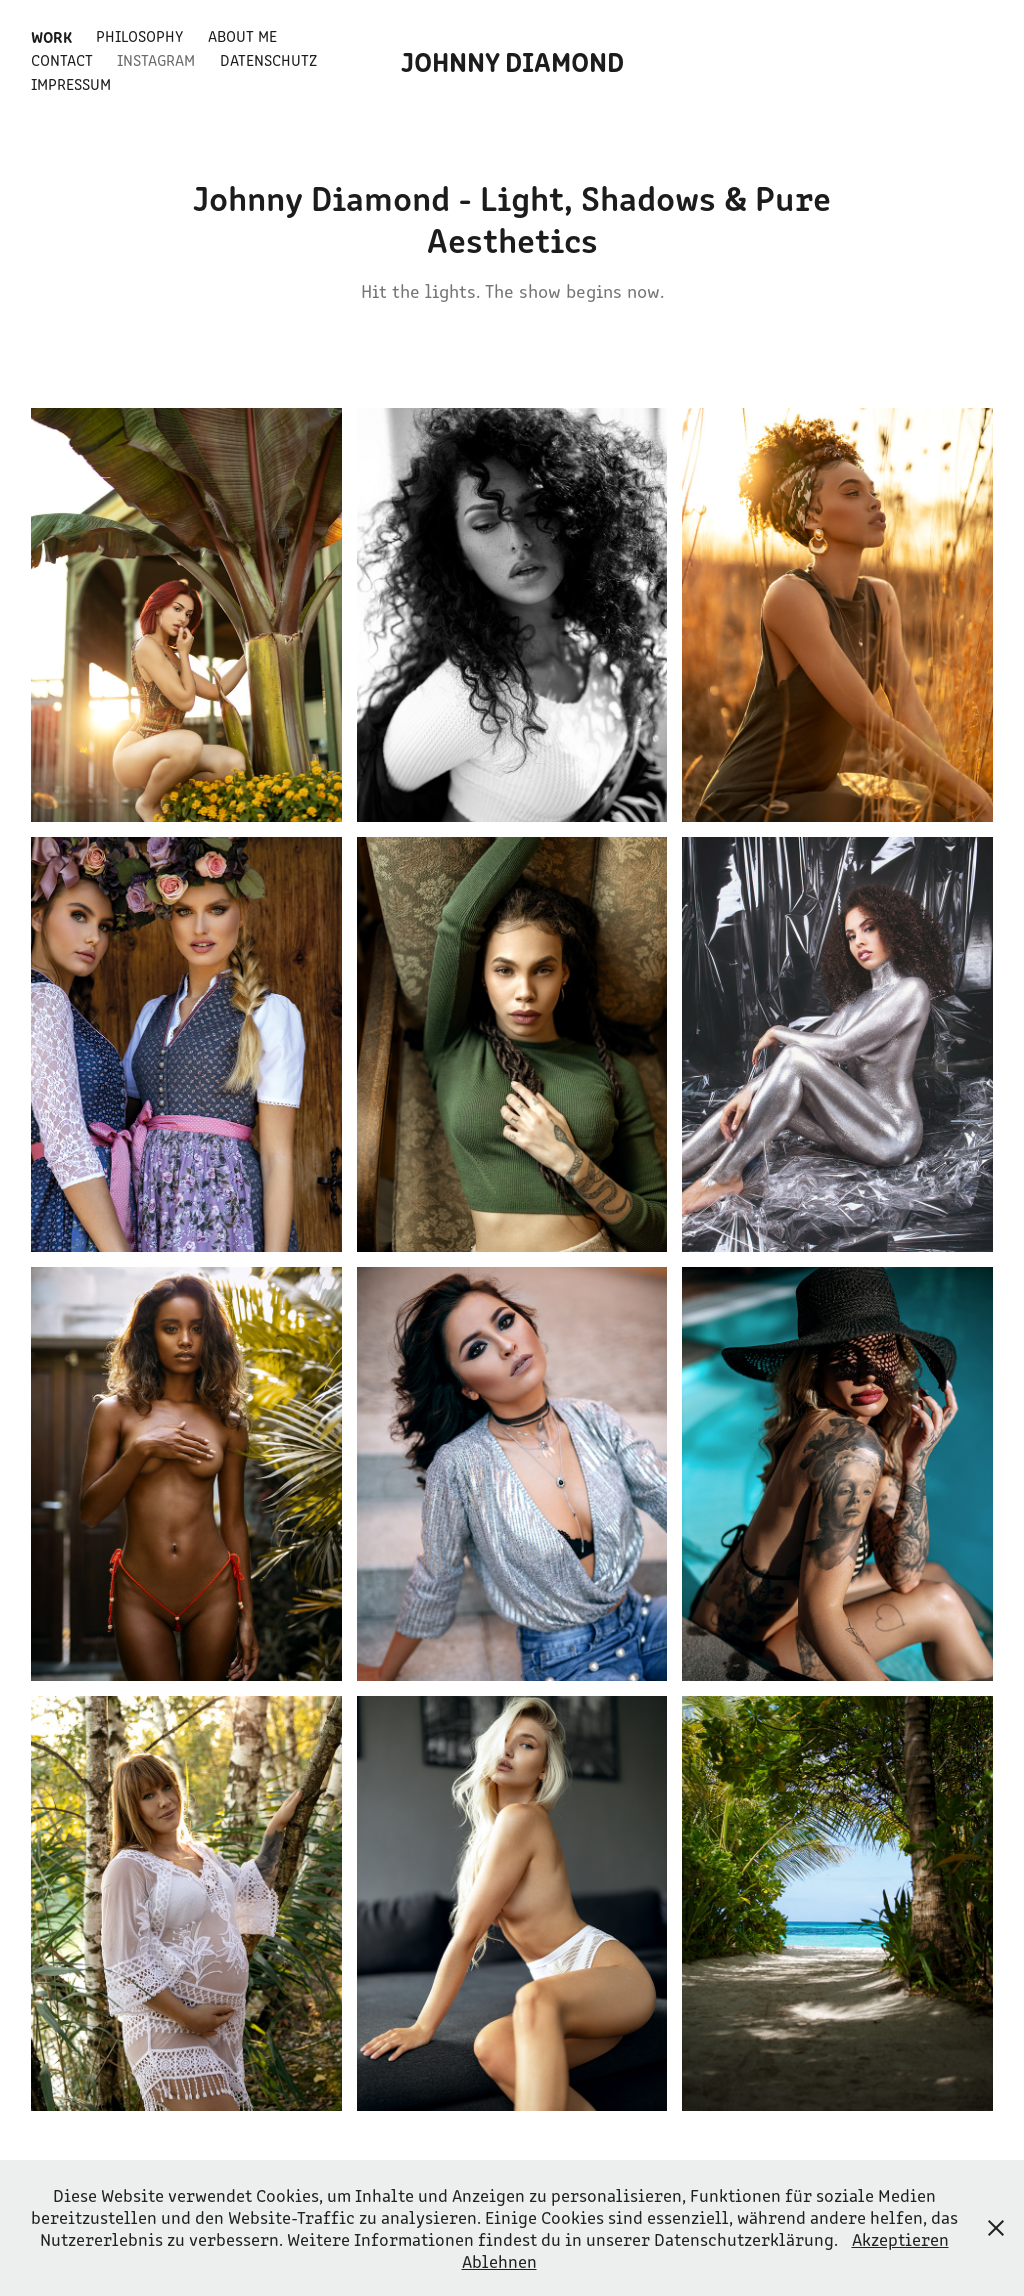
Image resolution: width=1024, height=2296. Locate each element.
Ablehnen (499, 2261)
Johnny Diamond (512, 60)
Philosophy (139, 35)
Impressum (71, 83)
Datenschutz (268, 59)
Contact (62, 59)
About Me (242, 35)
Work (51, 36)
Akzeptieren (900, 2239)
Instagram (156, 59)
